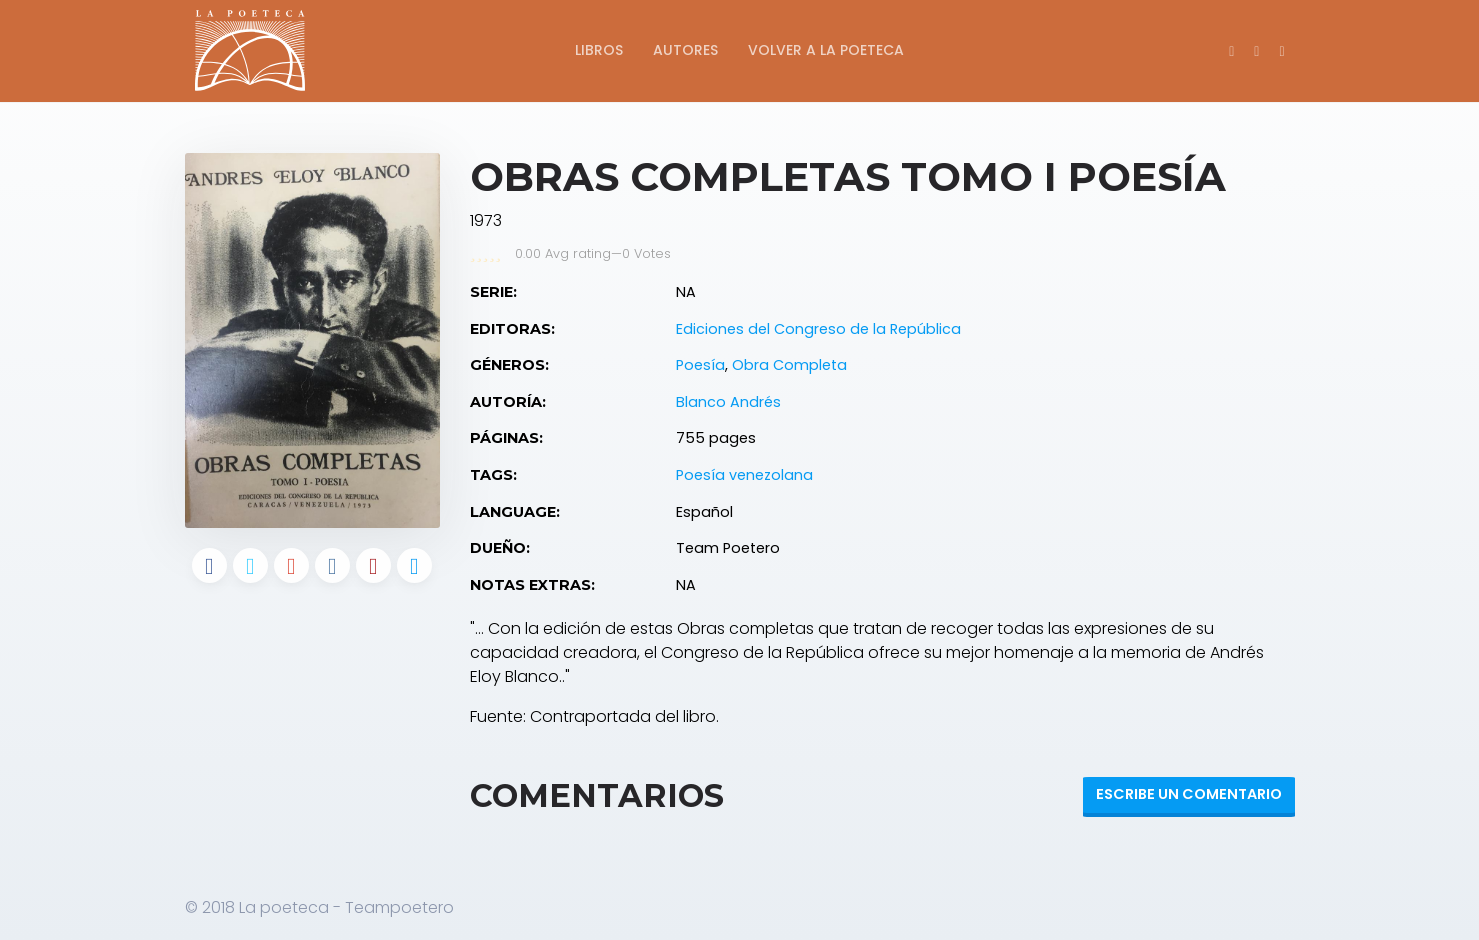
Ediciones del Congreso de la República (818, 329)
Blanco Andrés (728, 402)
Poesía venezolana (744, 475)
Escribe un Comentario (1189, 794)
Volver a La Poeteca (826, 50)
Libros (599, 50)
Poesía (700, 365)
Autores (685, 50)
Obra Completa (789, 365)
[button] (1281, 51)
